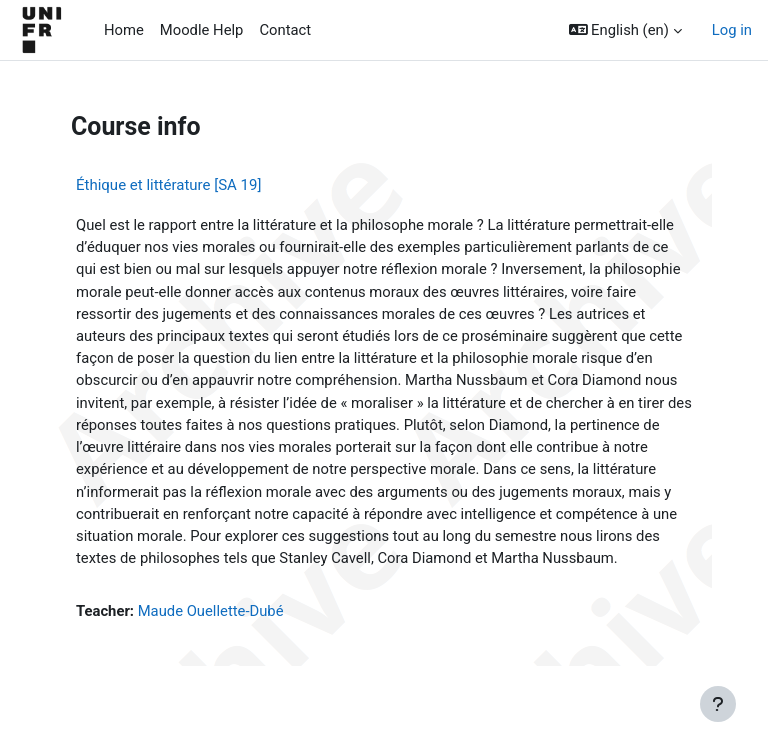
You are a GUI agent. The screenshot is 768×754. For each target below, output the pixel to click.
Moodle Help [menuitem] (202, 30)
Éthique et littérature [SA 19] (168, 185)
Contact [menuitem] (285, 30)
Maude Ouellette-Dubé (211, 611)
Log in (732, 30)
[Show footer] (718, 704)
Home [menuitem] (124, 30)
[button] (625, 30)
